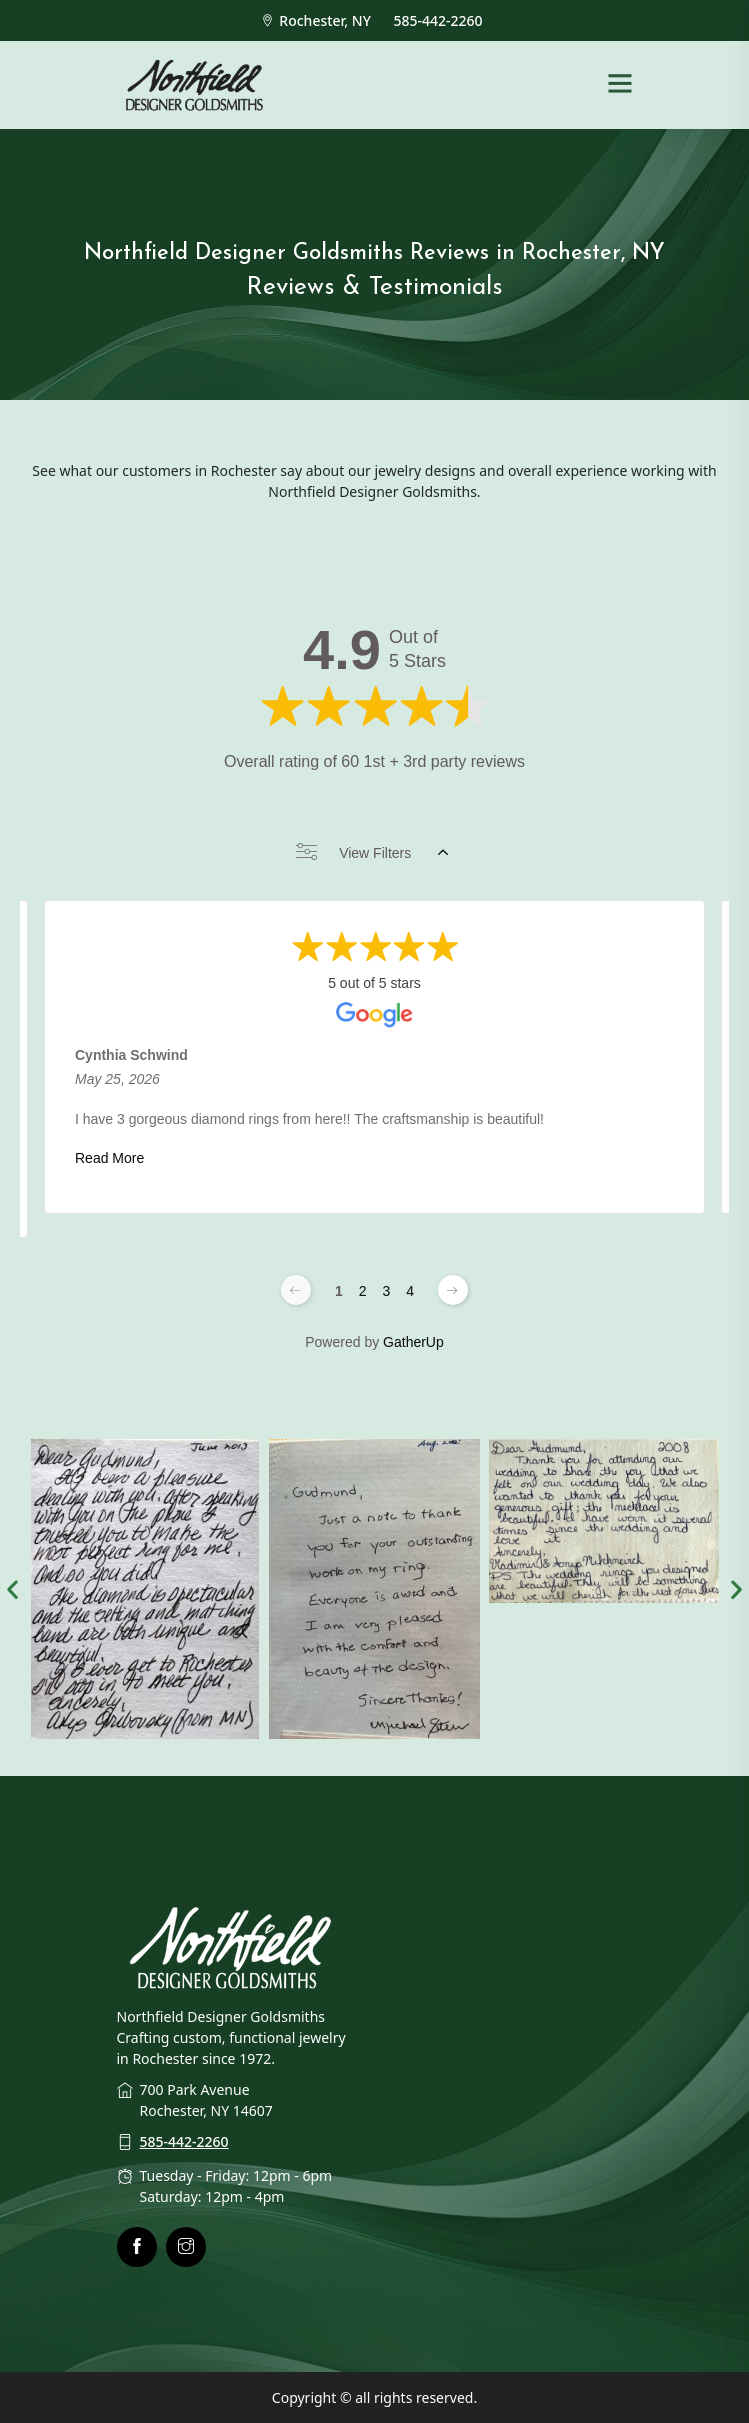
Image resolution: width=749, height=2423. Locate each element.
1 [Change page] (339, 1291)
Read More (109, 1158)
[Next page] (453, 1290)
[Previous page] (296, 1290)
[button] (12, 1588)
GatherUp (413, 1342)
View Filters (372, 853)
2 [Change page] (363, 1291)
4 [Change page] (410, 1291)
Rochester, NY (318, 20)
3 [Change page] (387, 1291)
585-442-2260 (440, 20)
